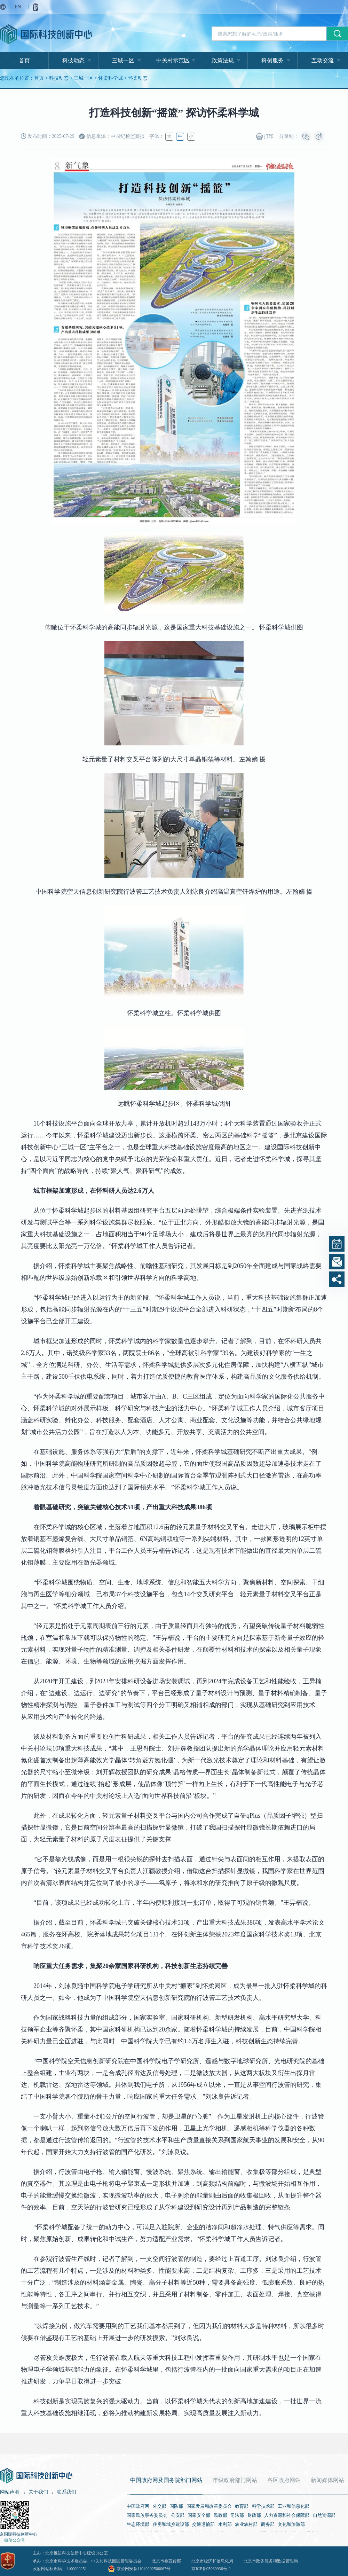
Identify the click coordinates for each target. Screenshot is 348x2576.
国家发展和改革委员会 (209, 2506)
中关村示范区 (173, 60)
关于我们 (38, 2492)
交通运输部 (203, 2524)
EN (18, 6)
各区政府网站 (284, 2480)
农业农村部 (246, 2524)
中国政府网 (138, 2506)
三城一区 (123, 60)
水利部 (225, 2524)
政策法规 (223, 60)
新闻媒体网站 (327, 2480)
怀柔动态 (138, 78)
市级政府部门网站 (235, 2480)
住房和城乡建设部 (171, 2524)
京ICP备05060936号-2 (211, 2568)
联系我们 (66, 2492)
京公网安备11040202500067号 (144, 2568)
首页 (24, 60)
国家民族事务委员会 (147, 2515)
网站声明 (9, 2492)
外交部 (159, 2506)
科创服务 (272, 60)
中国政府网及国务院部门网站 (166, 2480)
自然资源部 (324, 2515)
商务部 (268, 2524)
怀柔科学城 (110, 78)
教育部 (241, 2506)
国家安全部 (199, 2515)
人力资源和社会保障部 (286, 2515)
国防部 (176, 2506)
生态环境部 (138, 2524)
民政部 (220, 2515)
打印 (265, 136)
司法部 (237, 2515)
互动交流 (322, 60)
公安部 (177, 2515)
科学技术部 (263, 2506)
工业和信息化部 (293, 2506)
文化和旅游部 (291, 2524)
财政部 (254, 2515)
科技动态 (73, 60)
